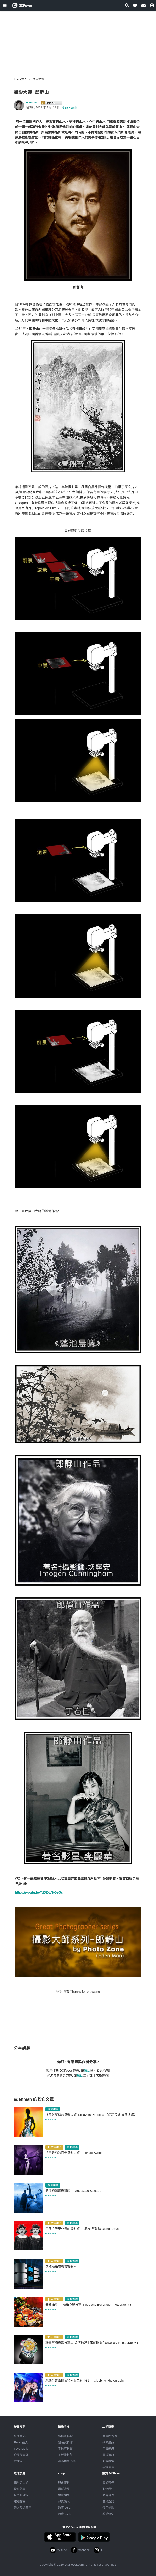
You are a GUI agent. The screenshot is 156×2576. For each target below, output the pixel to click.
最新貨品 (64, 2489)
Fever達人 (20, 79)
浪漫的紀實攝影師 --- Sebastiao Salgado (73, 2190)
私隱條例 (108, 2513)
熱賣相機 (64, 2495)
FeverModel (21, 2448)
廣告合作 (108, 2495)
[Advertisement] (78, 42)
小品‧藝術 (69, 107)
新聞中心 (20, 2436)
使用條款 (108, 2507)
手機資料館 (65, 2448)
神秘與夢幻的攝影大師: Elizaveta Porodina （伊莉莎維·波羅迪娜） (91, 2114)
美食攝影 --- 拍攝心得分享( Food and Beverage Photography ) (88, 2304)
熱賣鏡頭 (64, 2501)
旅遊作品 (20, 2501)
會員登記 (108, 2501)
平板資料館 (65, 2454)
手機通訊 (108, 2448)
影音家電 (108, 2461)
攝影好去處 (21, 2482)
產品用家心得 (67, 2461)
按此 (87, 2070)
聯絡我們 (108, 2489)
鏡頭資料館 (65, 2442)
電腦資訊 (108, 2454)
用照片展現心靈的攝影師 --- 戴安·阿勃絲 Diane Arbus (82, 2228)
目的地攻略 (21, 2495)
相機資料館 (65, 2436)
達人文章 (38, 79)
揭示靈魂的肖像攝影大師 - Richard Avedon (74, 2152)
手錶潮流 (108, 2467)
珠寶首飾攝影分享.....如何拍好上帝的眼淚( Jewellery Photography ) (91, 2342)
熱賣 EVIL (64, 2513)
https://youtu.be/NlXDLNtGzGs (39, 1892)
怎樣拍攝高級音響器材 (61, 2266)
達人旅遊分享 (22, 2507)
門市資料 (64, 2482)
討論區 (18, 2461)
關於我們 (108, 2482)
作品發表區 (21, 2454)
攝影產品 (108, 2442)
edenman (32, 102)
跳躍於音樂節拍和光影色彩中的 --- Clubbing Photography (85, 2380)
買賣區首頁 (109, 2436)
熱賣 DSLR (65, 2507)
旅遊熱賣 (20, 2489)
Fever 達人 (21, 2442)
